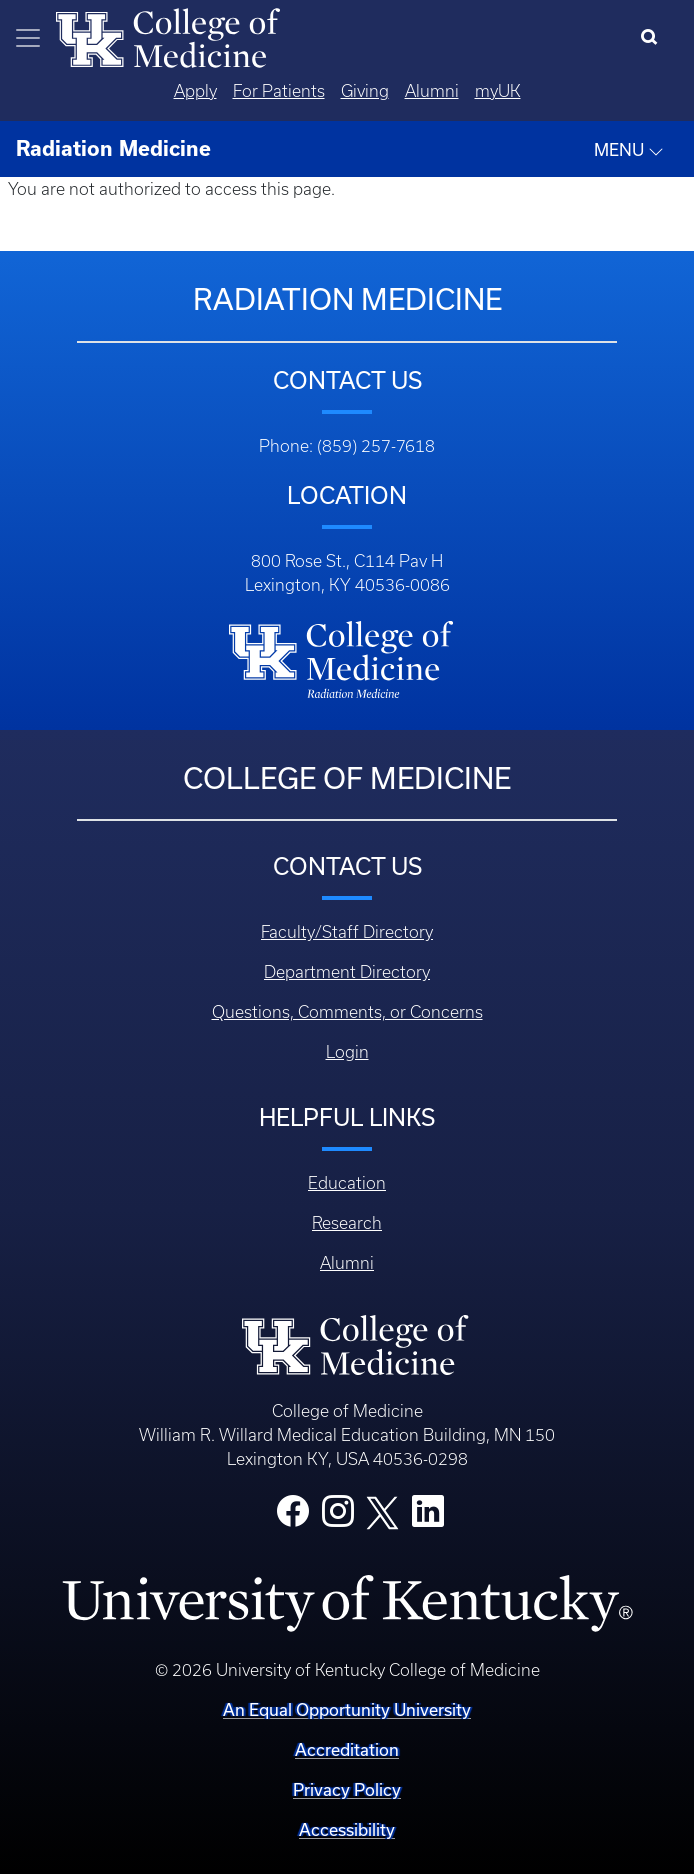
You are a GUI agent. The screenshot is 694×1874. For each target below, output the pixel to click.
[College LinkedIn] (428, 1517)
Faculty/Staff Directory (347, 932)
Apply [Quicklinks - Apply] (195, 91)
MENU (629, 150)
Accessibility (347, 1829)
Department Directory (347, 972)
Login (347, 1052)
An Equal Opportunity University (347, 1709)
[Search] (653, 38)
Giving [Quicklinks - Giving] (365, 91)
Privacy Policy (347, 1789)
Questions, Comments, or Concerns (347, 1012)
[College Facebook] (293, 1517)
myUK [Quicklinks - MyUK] (498, 91)
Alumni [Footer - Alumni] (347, 1263)
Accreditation (347, 1749)
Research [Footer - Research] (347, 1223)
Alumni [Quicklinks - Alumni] (432, 91)
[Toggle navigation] (28, 38)
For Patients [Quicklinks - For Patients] (279, 91)
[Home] (168, 36)
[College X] (383, 1511)
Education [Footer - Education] (347, 1183)
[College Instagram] (338, 1517)
